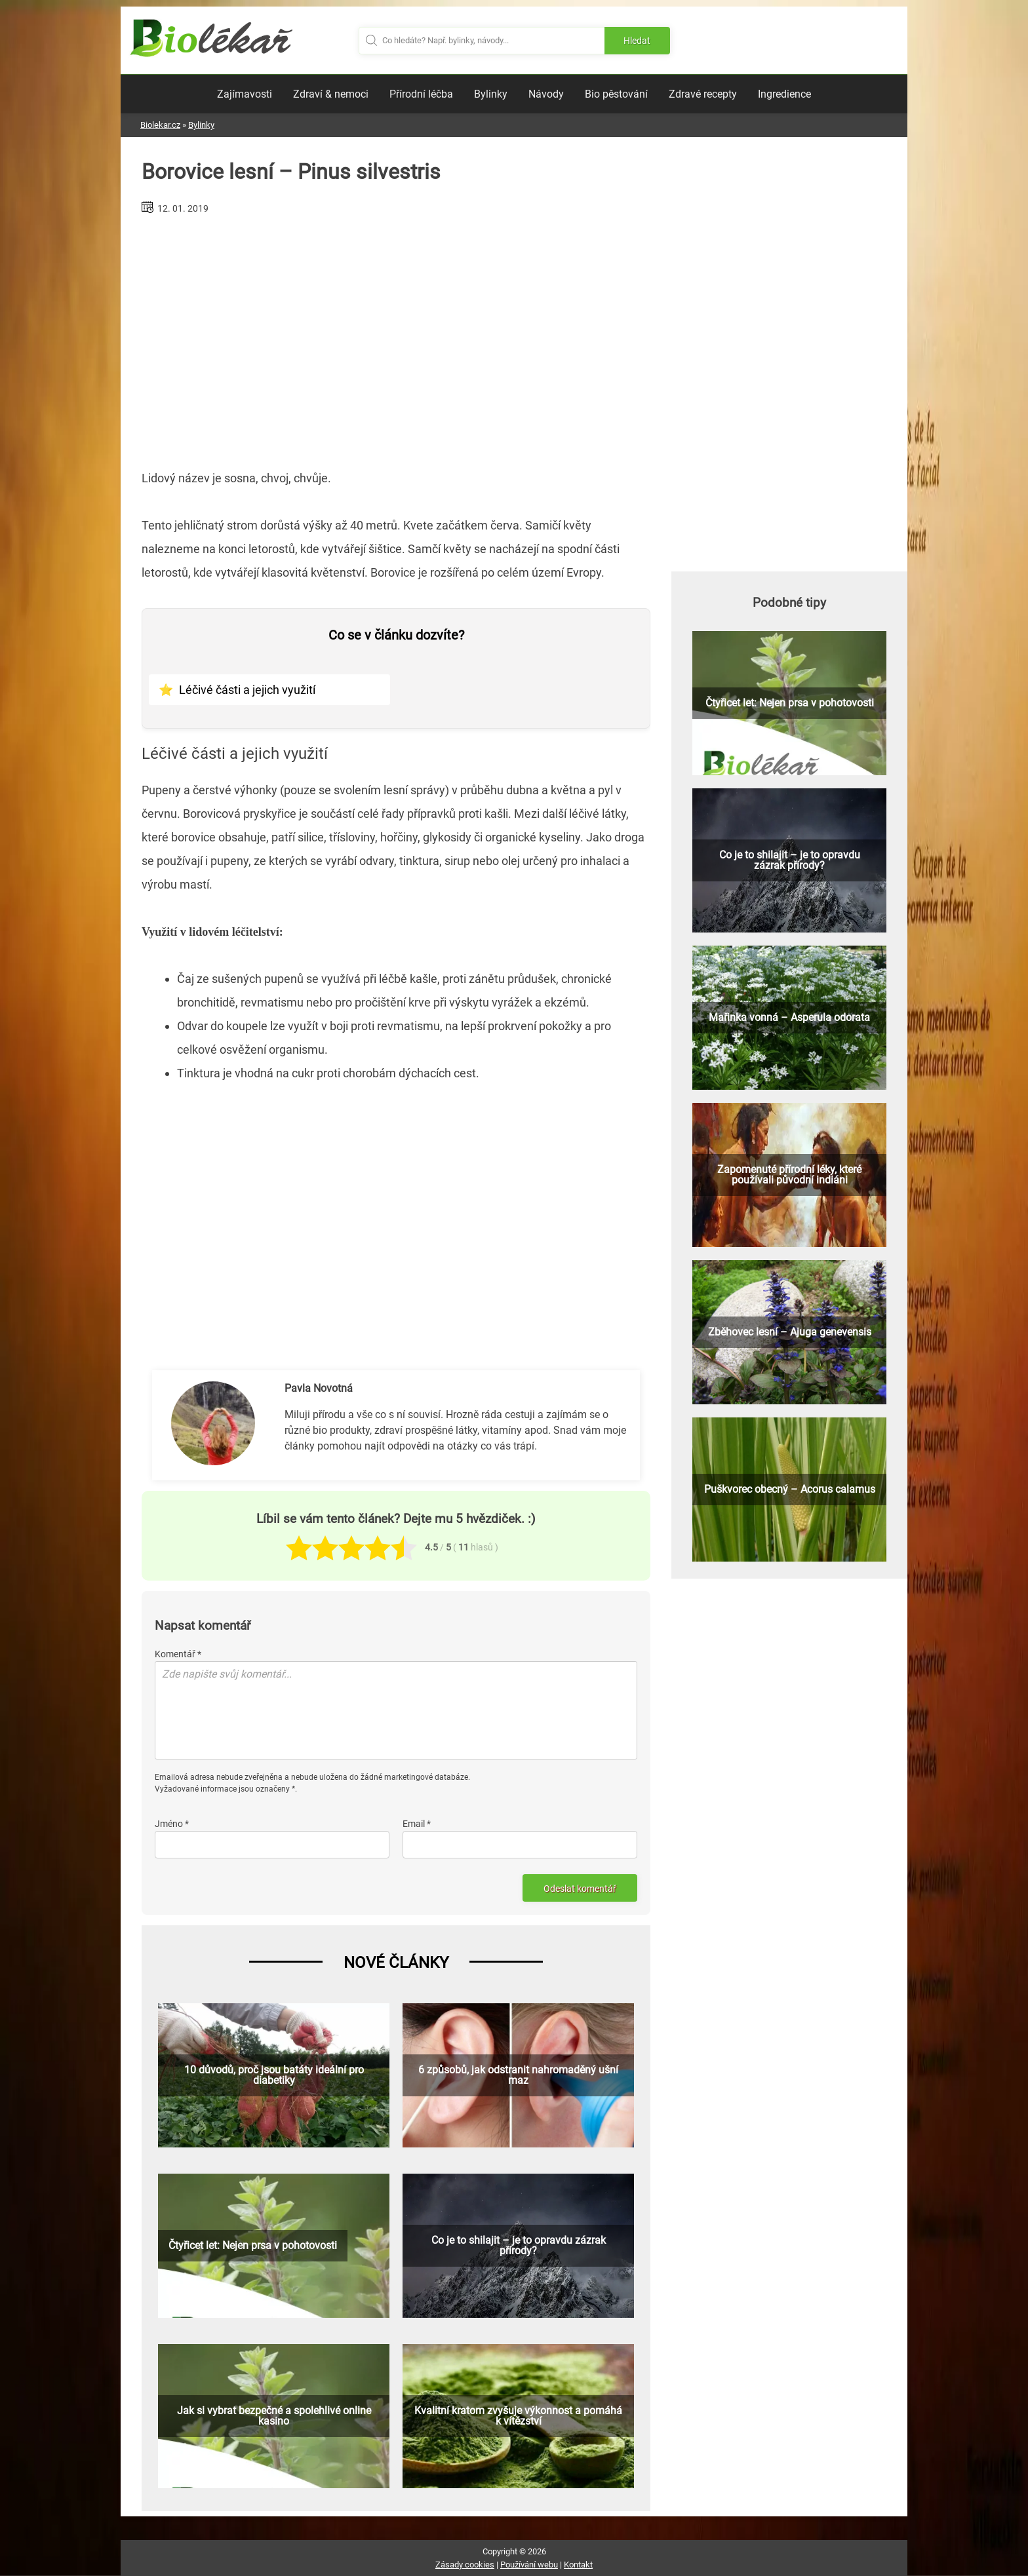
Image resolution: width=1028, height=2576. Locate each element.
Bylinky (490, 94)
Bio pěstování (616, 94)
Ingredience (784, 94)
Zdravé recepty (703, 94)
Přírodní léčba (421, 94)
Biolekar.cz (160, 125)
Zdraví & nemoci (330, 94)
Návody (546, 94)
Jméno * (172, 1823)
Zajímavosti (244, 94)
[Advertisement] (396, 337)
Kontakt (578, 2564)
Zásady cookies (464, 2564)
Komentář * (178, 1654)
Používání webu (529, 2564)
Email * (417, 1823)
